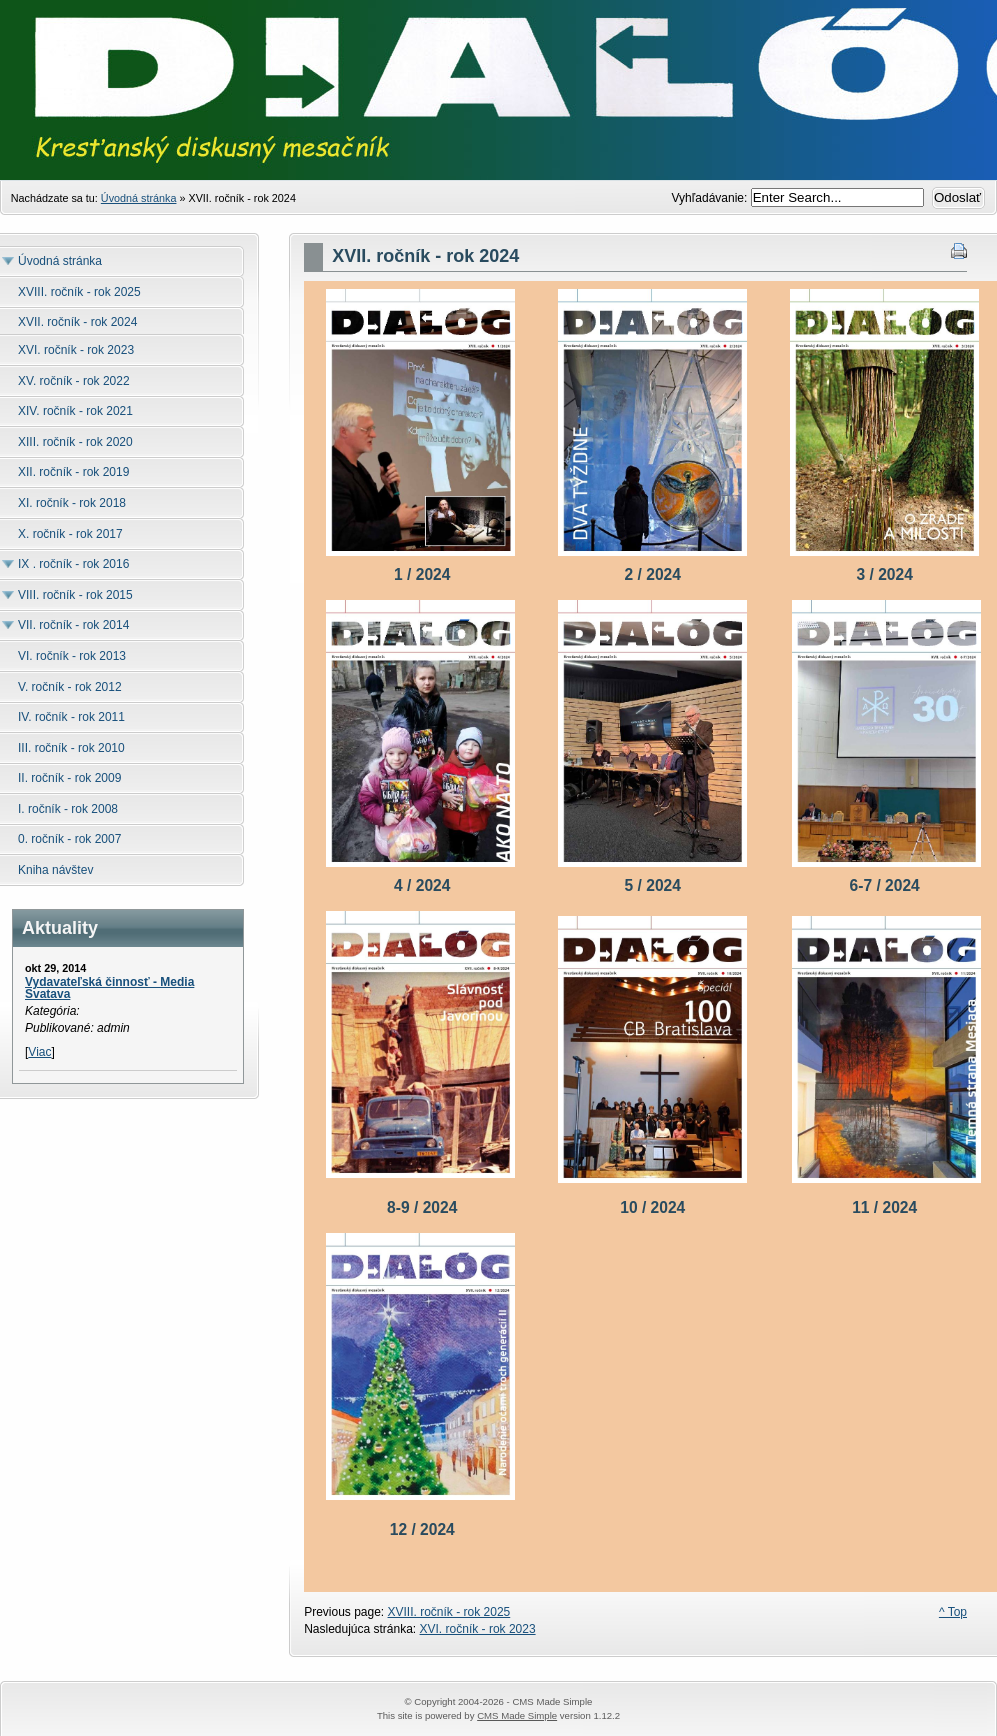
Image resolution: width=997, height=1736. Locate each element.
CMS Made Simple (517, 1715)
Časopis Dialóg (498, 120)
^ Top (953, 1612)
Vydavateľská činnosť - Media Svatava (109, 988)
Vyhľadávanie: (711, 198)
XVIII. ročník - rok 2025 (449, 1612)
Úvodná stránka (139, 198)
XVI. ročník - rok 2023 (478, 1629)
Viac (39, 1052)
